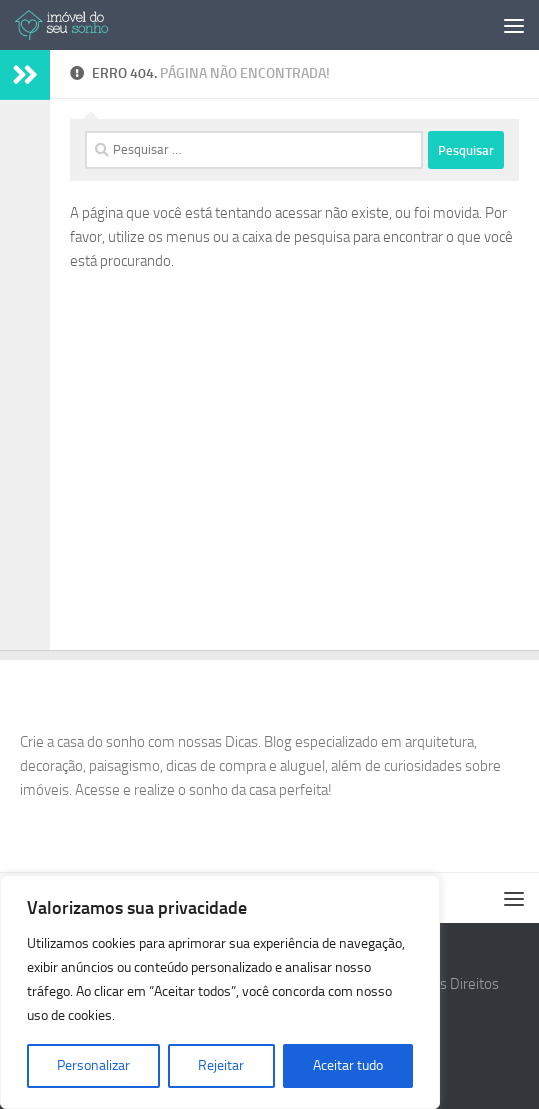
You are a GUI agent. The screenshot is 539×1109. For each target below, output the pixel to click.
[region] (220, 992)
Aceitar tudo (348, 1065)
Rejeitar (221, 1065)
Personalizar (93, 1065)
